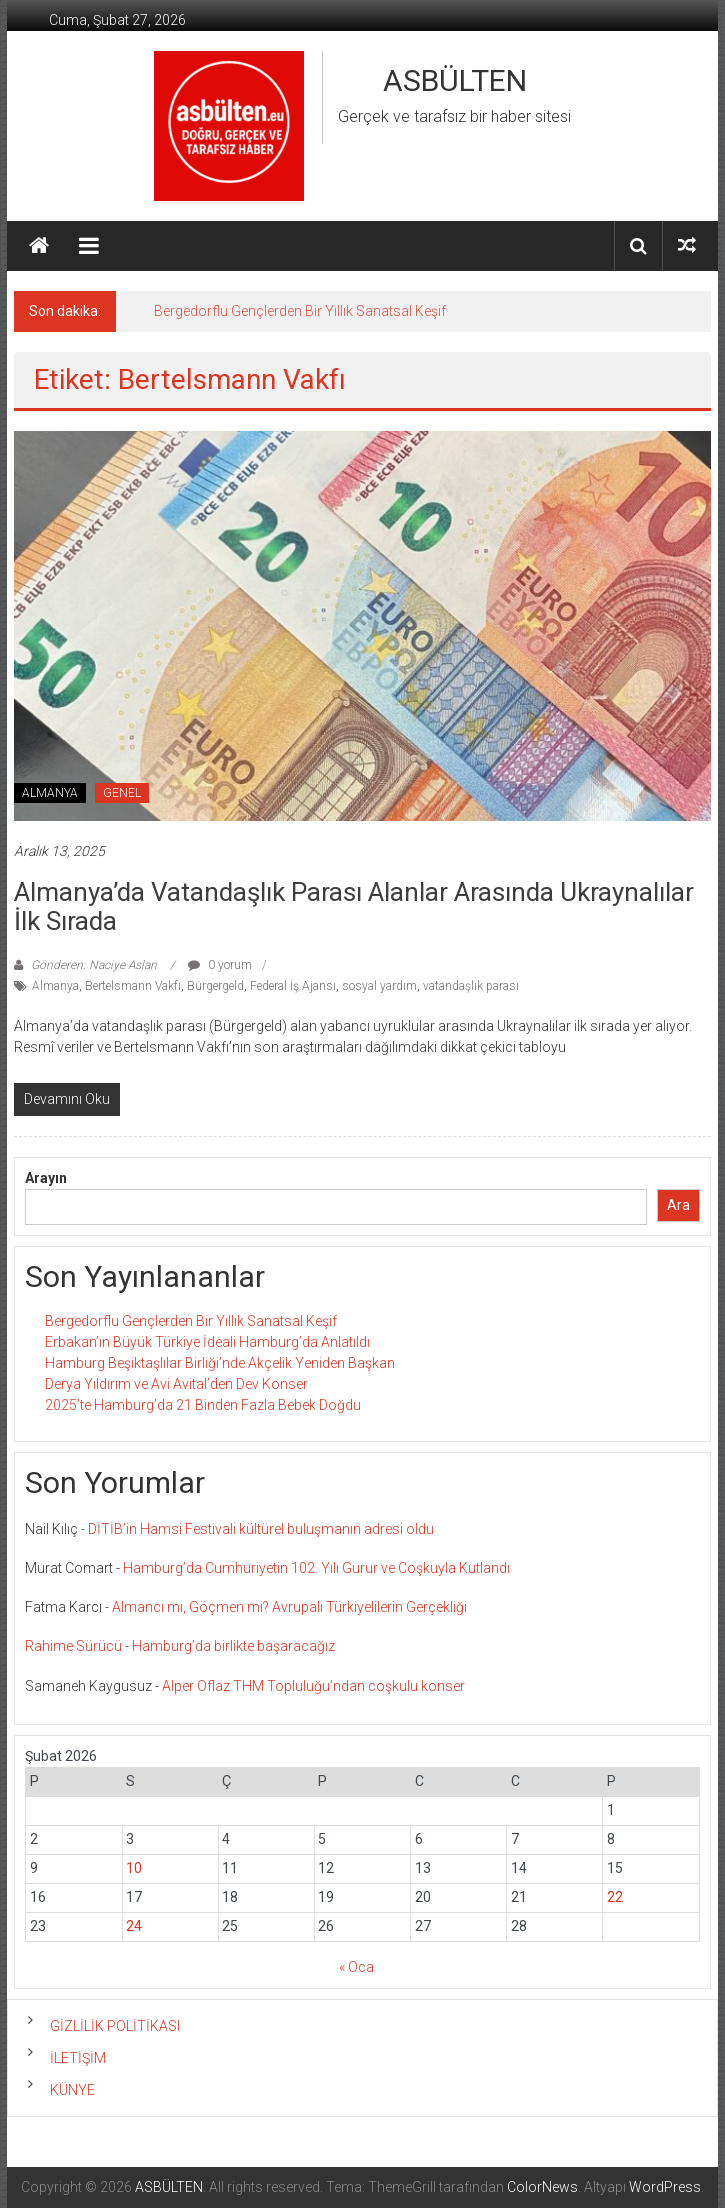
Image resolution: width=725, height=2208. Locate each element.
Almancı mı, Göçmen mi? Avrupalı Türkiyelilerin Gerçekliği (289, 1607)
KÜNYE (72, 2090)
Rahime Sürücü (73, 1646)
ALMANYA (50, 793)
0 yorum (220, 965)
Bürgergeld (215, 986)
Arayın (46, 1178)
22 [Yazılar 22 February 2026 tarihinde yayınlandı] (615, 1897)
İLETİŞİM (78, 2058)
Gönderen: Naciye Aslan (94, 965)
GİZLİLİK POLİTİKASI (115, 2026)
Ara (678, 1205)
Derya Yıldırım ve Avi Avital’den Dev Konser (176, 1384)
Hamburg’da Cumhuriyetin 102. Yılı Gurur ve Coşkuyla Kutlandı (316, 1568)
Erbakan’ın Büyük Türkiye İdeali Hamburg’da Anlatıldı (207, 1342)
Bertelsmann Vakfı (133, 986)
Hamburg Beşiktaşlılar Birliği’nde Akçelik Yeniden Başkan (220, 1363)
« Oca (356, 1967)
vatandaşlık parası (471, 986)
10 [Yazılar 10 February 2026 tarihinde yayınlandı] (134, 1868)
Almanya (55, 986)
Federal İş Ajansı (293, 986)
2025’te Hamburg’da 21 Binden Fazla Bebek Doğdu (203, 1405)
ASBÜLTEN (455, 80)
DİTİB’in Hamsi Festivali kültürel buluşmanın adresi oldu (261, 1529)
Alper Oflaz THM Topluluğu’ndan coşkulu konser (313, 1686)
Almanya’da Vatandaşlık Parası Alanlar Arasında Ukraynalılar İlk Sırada (354, 906)
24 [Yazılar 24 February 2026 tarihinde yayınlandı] (134, 1926)
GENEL (122, 793)
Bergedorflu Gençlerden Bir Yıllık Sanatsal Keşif (300, 311)
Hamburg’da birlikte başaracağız (233, 1646)
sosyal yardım (379, 986)
